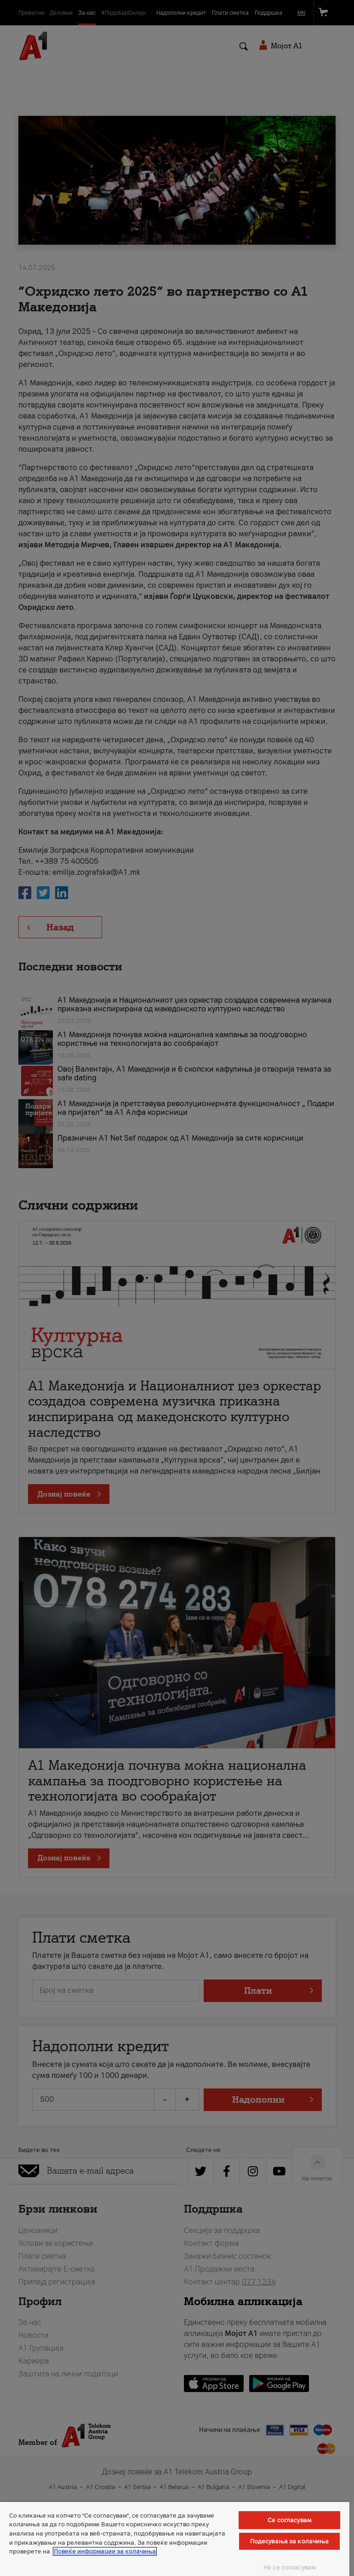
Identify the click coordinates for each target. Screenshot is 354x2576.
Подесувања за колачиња (289, 2541)
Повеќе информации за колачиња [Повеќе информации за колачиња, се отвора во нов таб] (105, 2551)
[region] (174, 2539)
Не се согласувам (289, 2567)
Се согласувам (289, 2520)
